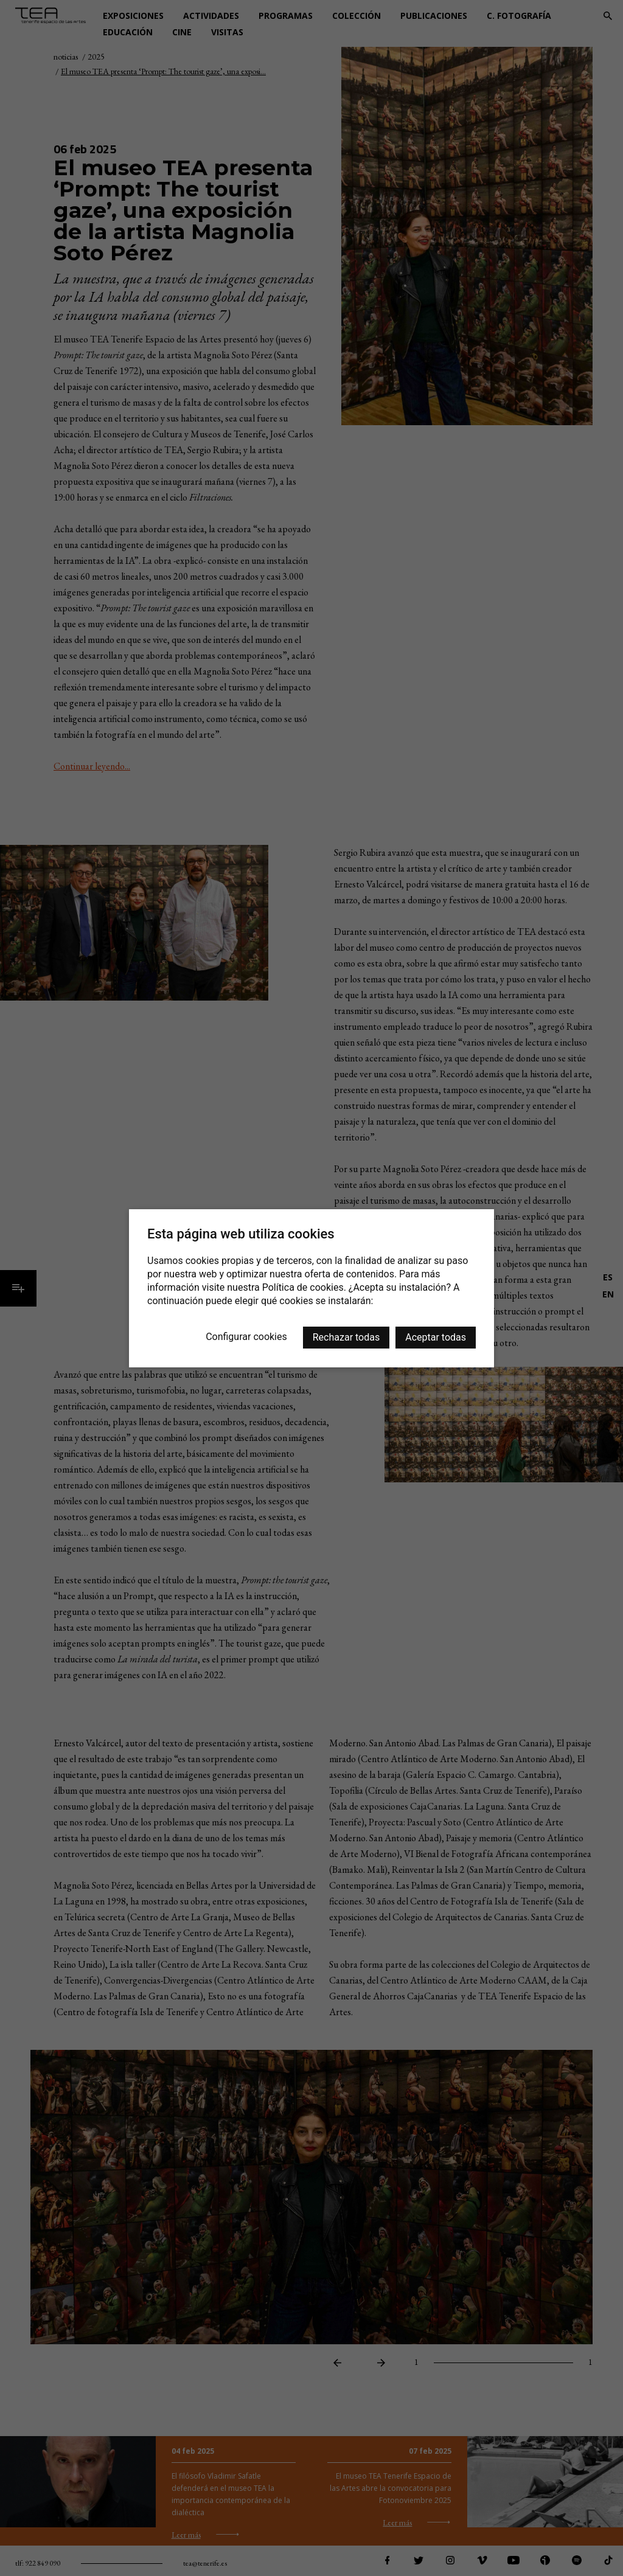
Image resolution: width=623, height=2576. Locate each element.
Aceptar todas (435, 1337)
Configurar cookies (246, 1336)
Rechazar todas (346, 1337)
